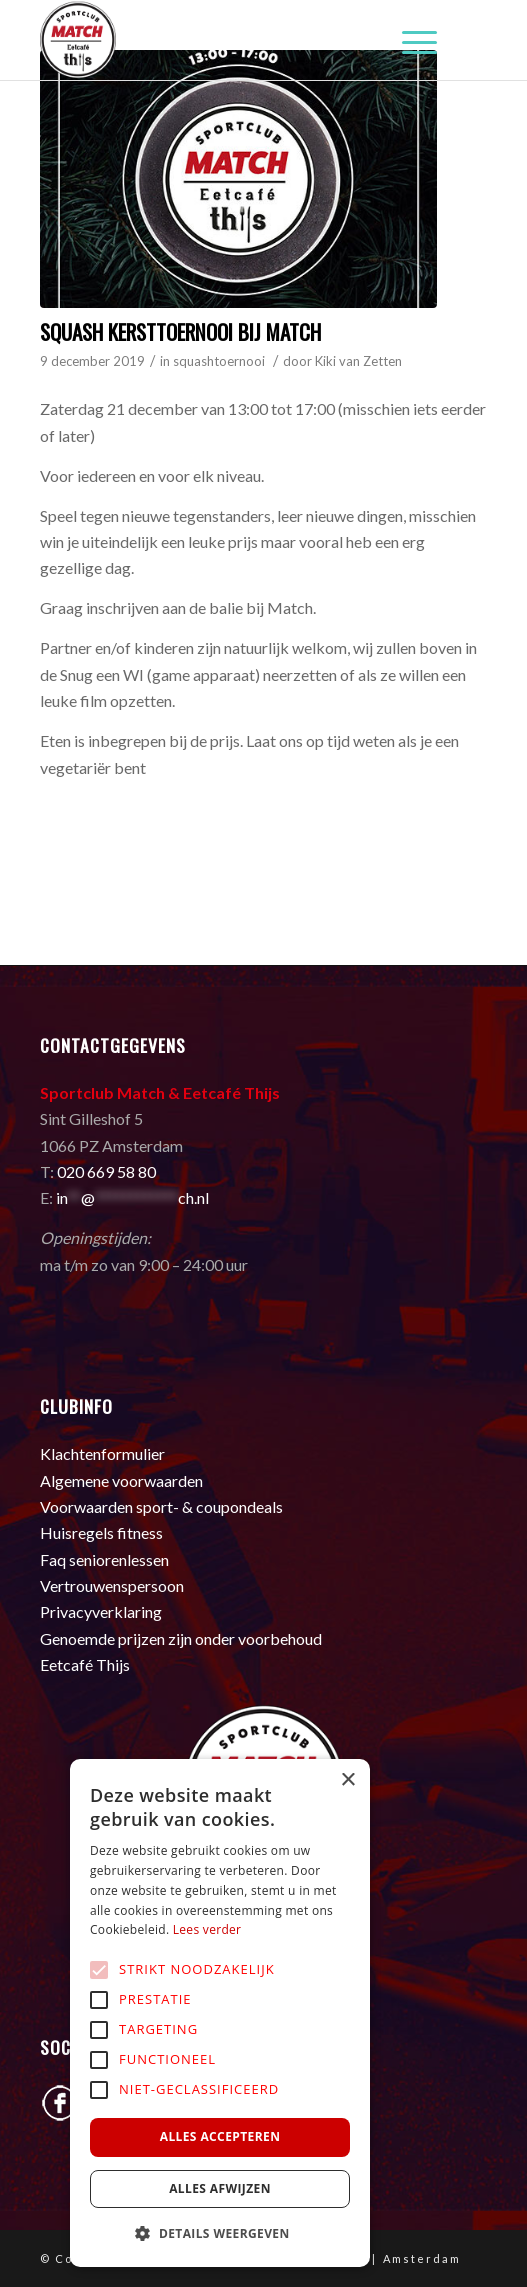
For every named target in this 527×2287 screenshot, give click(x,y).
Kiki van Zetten (358, 361)
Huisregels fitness (101, 1532)
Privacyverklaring (101, 1611)
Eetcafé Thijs (85, 1664)
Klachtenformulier (102, 1453)
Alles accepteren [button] (220, 2136)
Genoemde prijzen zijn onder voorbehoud (181, 1638)
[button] (220, 2234)
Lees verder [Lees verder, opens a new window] (207, 1929)
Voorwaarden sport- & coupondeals (161, 1506)
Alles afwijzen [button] (220, 2188)
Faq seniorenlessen (104, 1559)
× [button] (347, 1780)
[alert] (220, 2013)
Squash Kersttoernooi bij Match (180, 331)
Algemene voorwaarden (121, 1480)
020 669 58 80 (106, 1171)
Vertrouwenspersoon (112, 1585)
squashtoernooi (219, 361)
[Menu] (409, 40)
